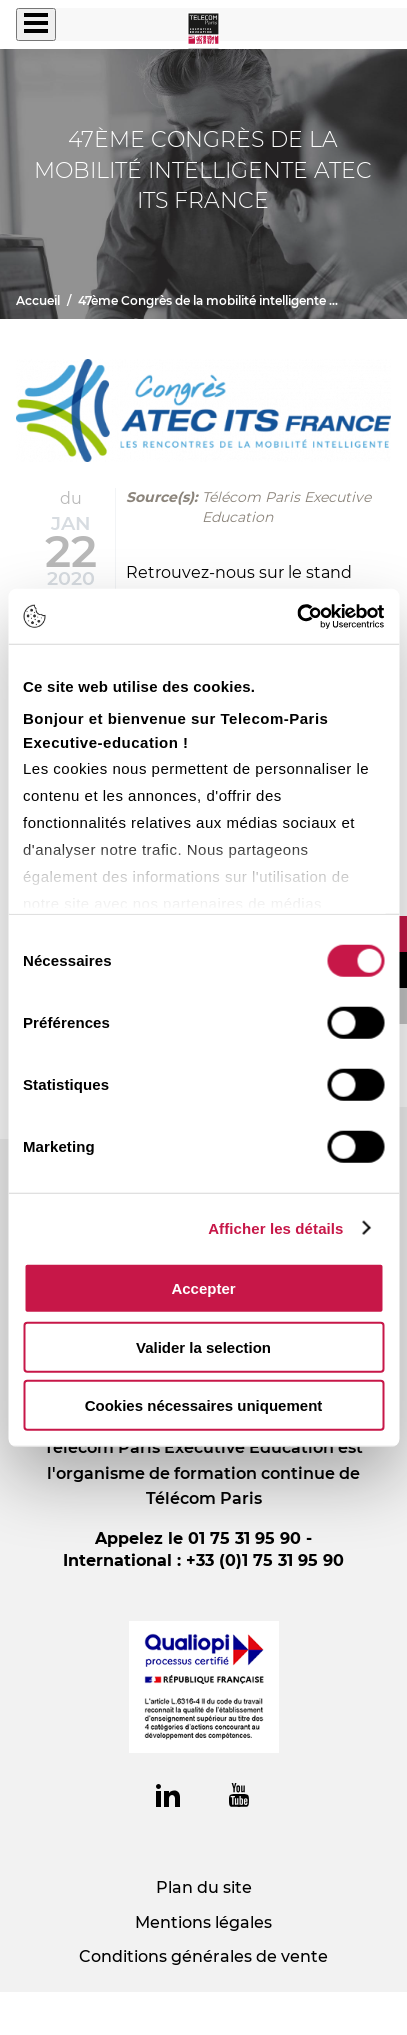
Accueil (38, 300)
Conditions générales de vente (203, 1956)
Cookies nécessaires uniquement (204, 1405)
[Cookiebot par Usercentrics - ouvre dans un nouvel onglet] (296, 616)
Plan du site (204, 1887)
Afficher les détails (275, 1227)
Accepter (203, 1288)
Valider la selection (203, 1346)
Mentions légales (203, 1922)
